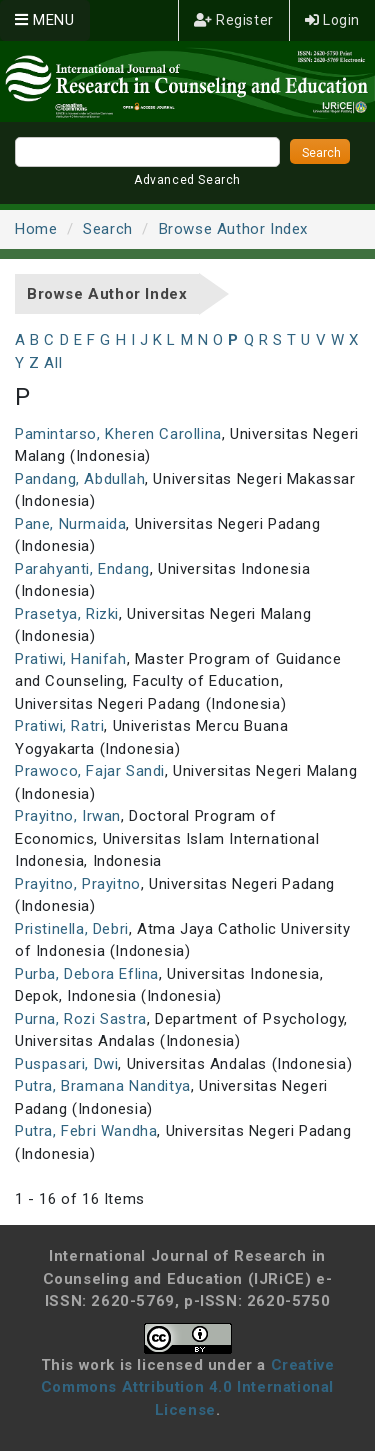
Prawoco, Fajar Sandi (90, 771)
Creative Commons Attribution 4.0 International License (188, 1387)
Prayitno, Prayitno (78, 884)
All (53, 363)
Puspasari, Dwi (66, 1064)
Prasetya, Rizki (67, 614)
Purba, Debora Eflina (87, 974)
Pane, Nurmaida (70, 524)
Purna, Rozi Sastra (81, 1019)
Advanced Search (187, 180)
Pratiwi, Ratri (59, 726)
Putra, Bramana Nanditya (103, 1086)
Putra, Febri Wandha (86, 1131)
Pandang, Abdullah (80, 479)
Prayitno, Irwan (68, 816)
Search (108, 229)
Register (234, 20)
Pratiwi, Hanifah (71, 659)
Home (36, 229)
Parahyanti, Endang (82, 569)
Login (332, 20)
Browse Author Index (233, 229)
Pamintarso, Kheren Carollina (118, 434)
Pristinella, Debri (72, 929)
